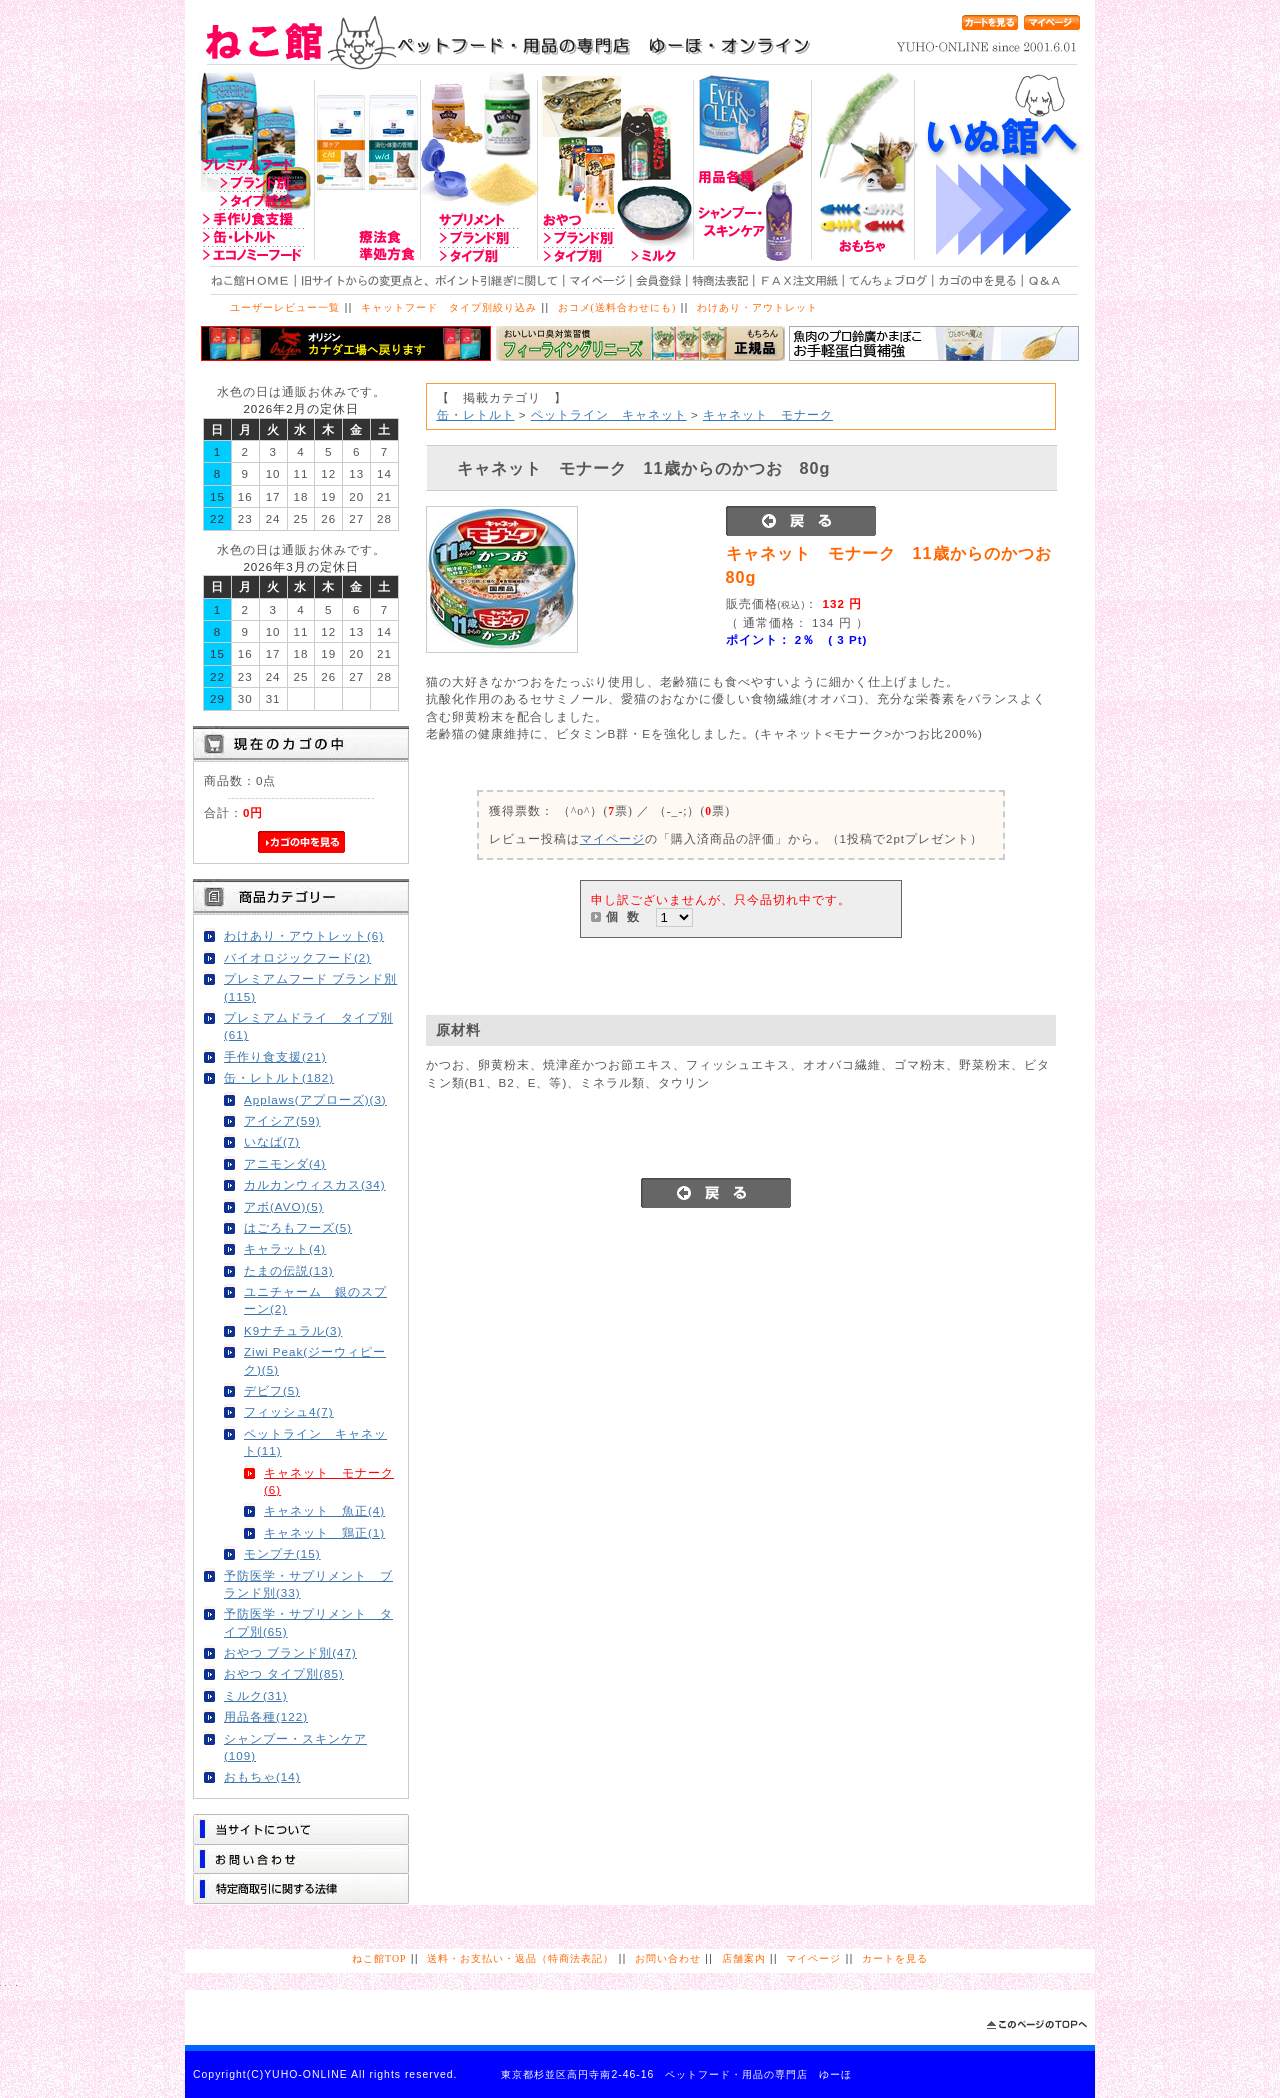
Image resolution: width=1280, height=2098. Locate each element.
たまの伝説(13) (289, 1270)
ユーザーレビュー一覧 (285, 307)
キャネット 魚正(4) (324, 1510)
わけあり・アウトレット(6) (304, 935)
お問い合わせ (668, 1958)
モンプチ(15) (282, 1553)
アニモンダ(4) (285, 1163)
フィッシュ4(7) (289, 1411)
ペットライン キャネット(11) (315, 1442)
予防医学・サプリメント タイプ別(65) (308, 1622)
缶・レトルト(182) (279, 1077)
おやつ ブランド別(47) (290, 1652)
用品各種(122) (266, 1716)
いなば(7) (272, 1141)
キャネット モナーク (768, 414)
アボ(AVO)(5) (284, 1206)
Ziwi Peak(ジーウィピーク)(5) (315, 1360)
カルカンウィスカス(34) (315, 1184)
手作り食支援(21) (275, 1056)
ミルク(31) (256, 1695)
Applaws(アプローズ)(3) (315, 1099)
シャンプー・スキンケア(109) (295, 1747)
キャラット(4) (285, 1248)
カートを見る (895, 1958)
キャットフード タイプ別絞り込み (449, 307)
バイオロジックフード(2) (297, 957)
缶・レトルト (476, 414)
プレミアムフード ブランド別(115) (310, 987)
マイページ (612, 838)
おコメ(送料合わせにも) (617, 307)
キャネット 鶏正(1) (324, 1532)
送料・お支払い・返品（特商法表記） (520, 1958)
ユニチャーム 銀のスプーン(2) (315, 1300)
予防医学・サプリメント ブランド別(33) (308, 1584)
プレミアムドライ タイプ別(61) (308, 1026)
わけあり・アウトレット (757, 307)
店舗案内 (744, 1958)
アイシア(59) (282, 1120)
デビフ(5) (272, 1390)
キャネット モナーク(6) (329, 1481)
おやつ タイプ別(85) (284, 1673)
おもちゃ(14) (262, 1776)
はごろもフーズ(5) (298, 1227)
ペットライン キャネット (609, 414)
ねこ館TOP (379, 1958)
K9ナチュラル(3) (293, 1330)
